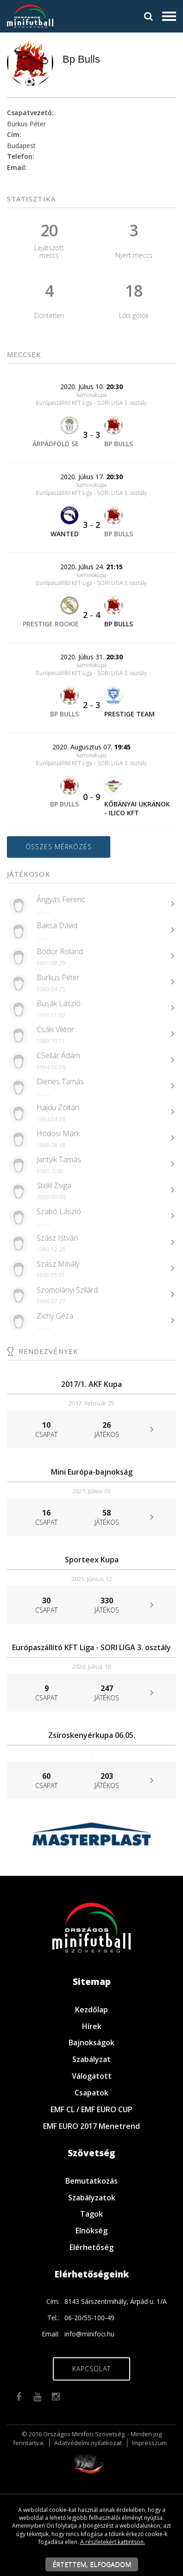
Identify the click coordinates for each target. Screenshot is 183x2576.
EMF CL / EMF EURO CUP (91, 2109)
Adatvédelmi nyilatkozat (88, 2443)
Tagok (91, 2214)
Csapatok (91, 2093)
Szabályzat (91, 2059)
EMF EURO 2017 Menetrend (91, 2126)
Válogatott (92, 2076)
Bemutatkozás (91, 2181)
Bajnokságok (91, 2042)
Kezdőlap (91, 2009)
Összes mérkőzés (58, 846)
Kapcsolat (91, 2368)
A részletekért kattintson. (112, 2542)
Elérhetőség (91, 2247)
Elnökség (91, 2230)
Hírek (91, 2026)
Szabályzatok (91, 2197)
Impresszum (149, 2443)
